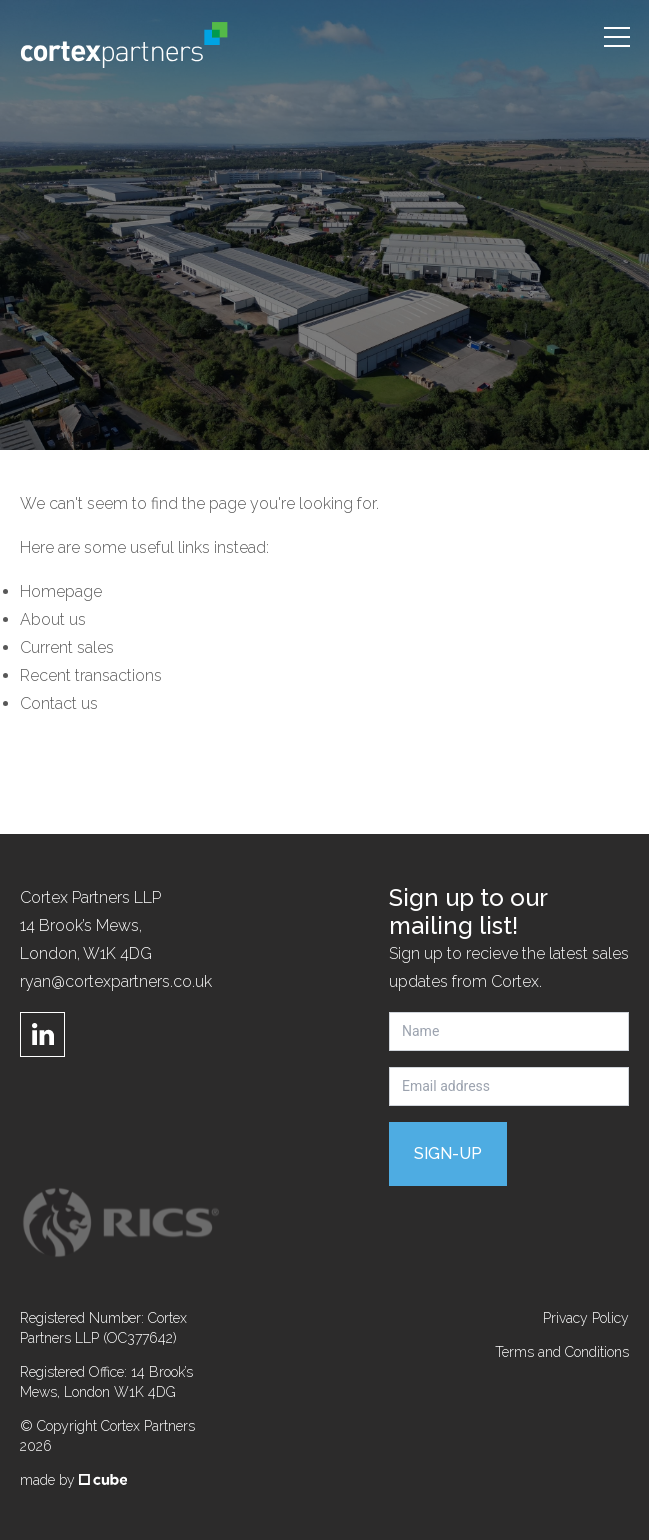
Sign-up (448, 1153)
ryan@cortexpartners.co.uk (116, 981)
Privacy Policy (586, 1318)
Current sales (67, 647)
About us (53, 619)
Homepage (61, 591)
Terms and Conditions (562, 1352)
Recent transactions (91, 675)
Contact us (59, 703)
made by (73, 1480)
